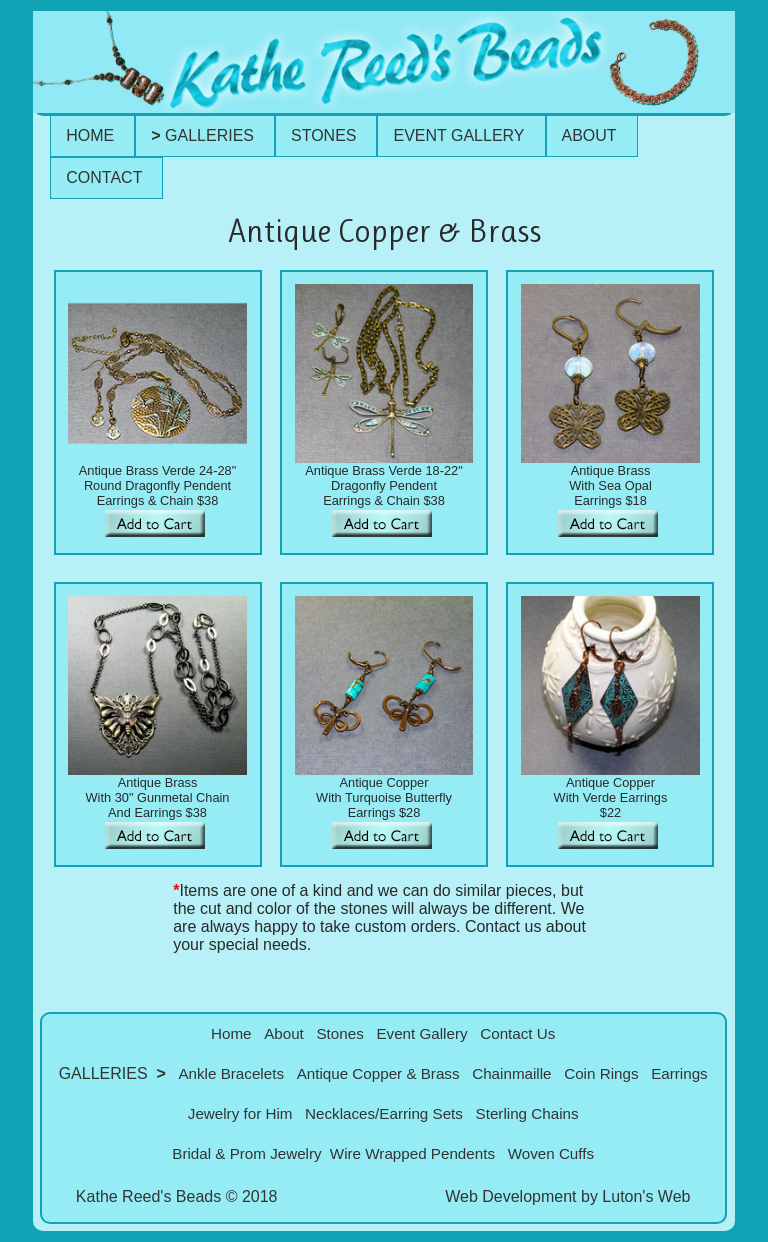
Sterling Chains (527, 1113)
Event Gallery (421, 1033)
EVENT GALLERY (458, 135)
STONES (324, 135)
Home (231, 1033)
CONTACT (104, 177)
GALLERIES (202, 135)
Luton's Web (646, 1196)
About (284, 1033)
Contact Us (517, 1033)
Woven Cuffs (551, 1153)
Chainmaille (511, 1073)
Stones (339, 1033)
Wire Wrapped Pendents (412, 1153)
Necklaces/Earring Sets (384, 1113)
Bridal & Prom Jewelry (246, 1153)
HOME (90, 135)
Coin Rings (601, 1073)
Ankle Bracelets (231, 1073)
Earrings (679, 1073)
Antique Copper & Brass (378, 1073)
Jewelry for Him (240, 1113)
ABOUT (589, 135)
